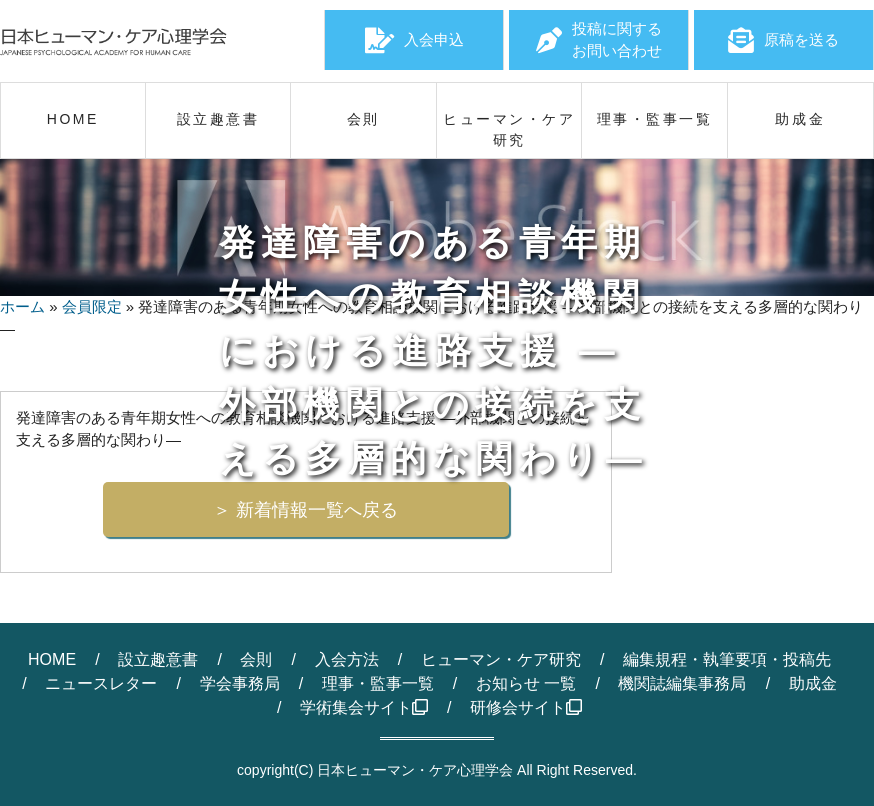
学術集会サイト (364, 707)
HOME (52, 659)
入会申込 (414, 40)
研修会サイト (526, 707)
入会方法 (347, 659)
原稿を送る (783, 40)
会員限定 (92, 306)
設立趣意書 (158, 659)
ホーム (22, 306)
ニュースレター (101, 683)
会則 (256, 659)
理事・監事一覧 (378, 683)
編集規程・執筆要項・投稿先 (727, 659)
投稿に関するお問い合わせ (599, 40)
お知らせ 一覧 (526, 683)
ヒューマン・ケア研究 (501, 659)
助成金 (813, 683)
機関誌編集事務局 (682, 683)
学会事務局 (240, 683)
